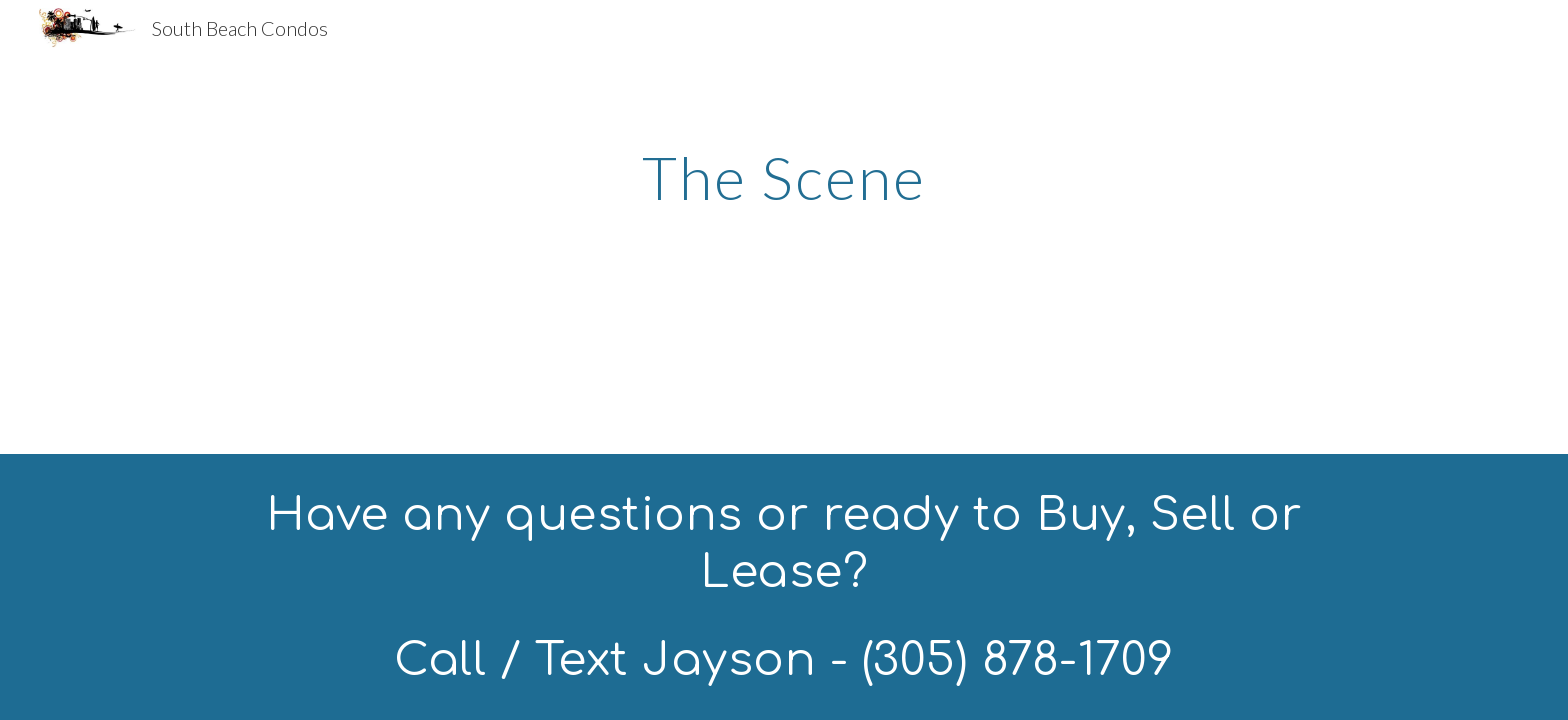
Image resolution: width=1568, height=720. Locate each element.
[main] (784, 177)
